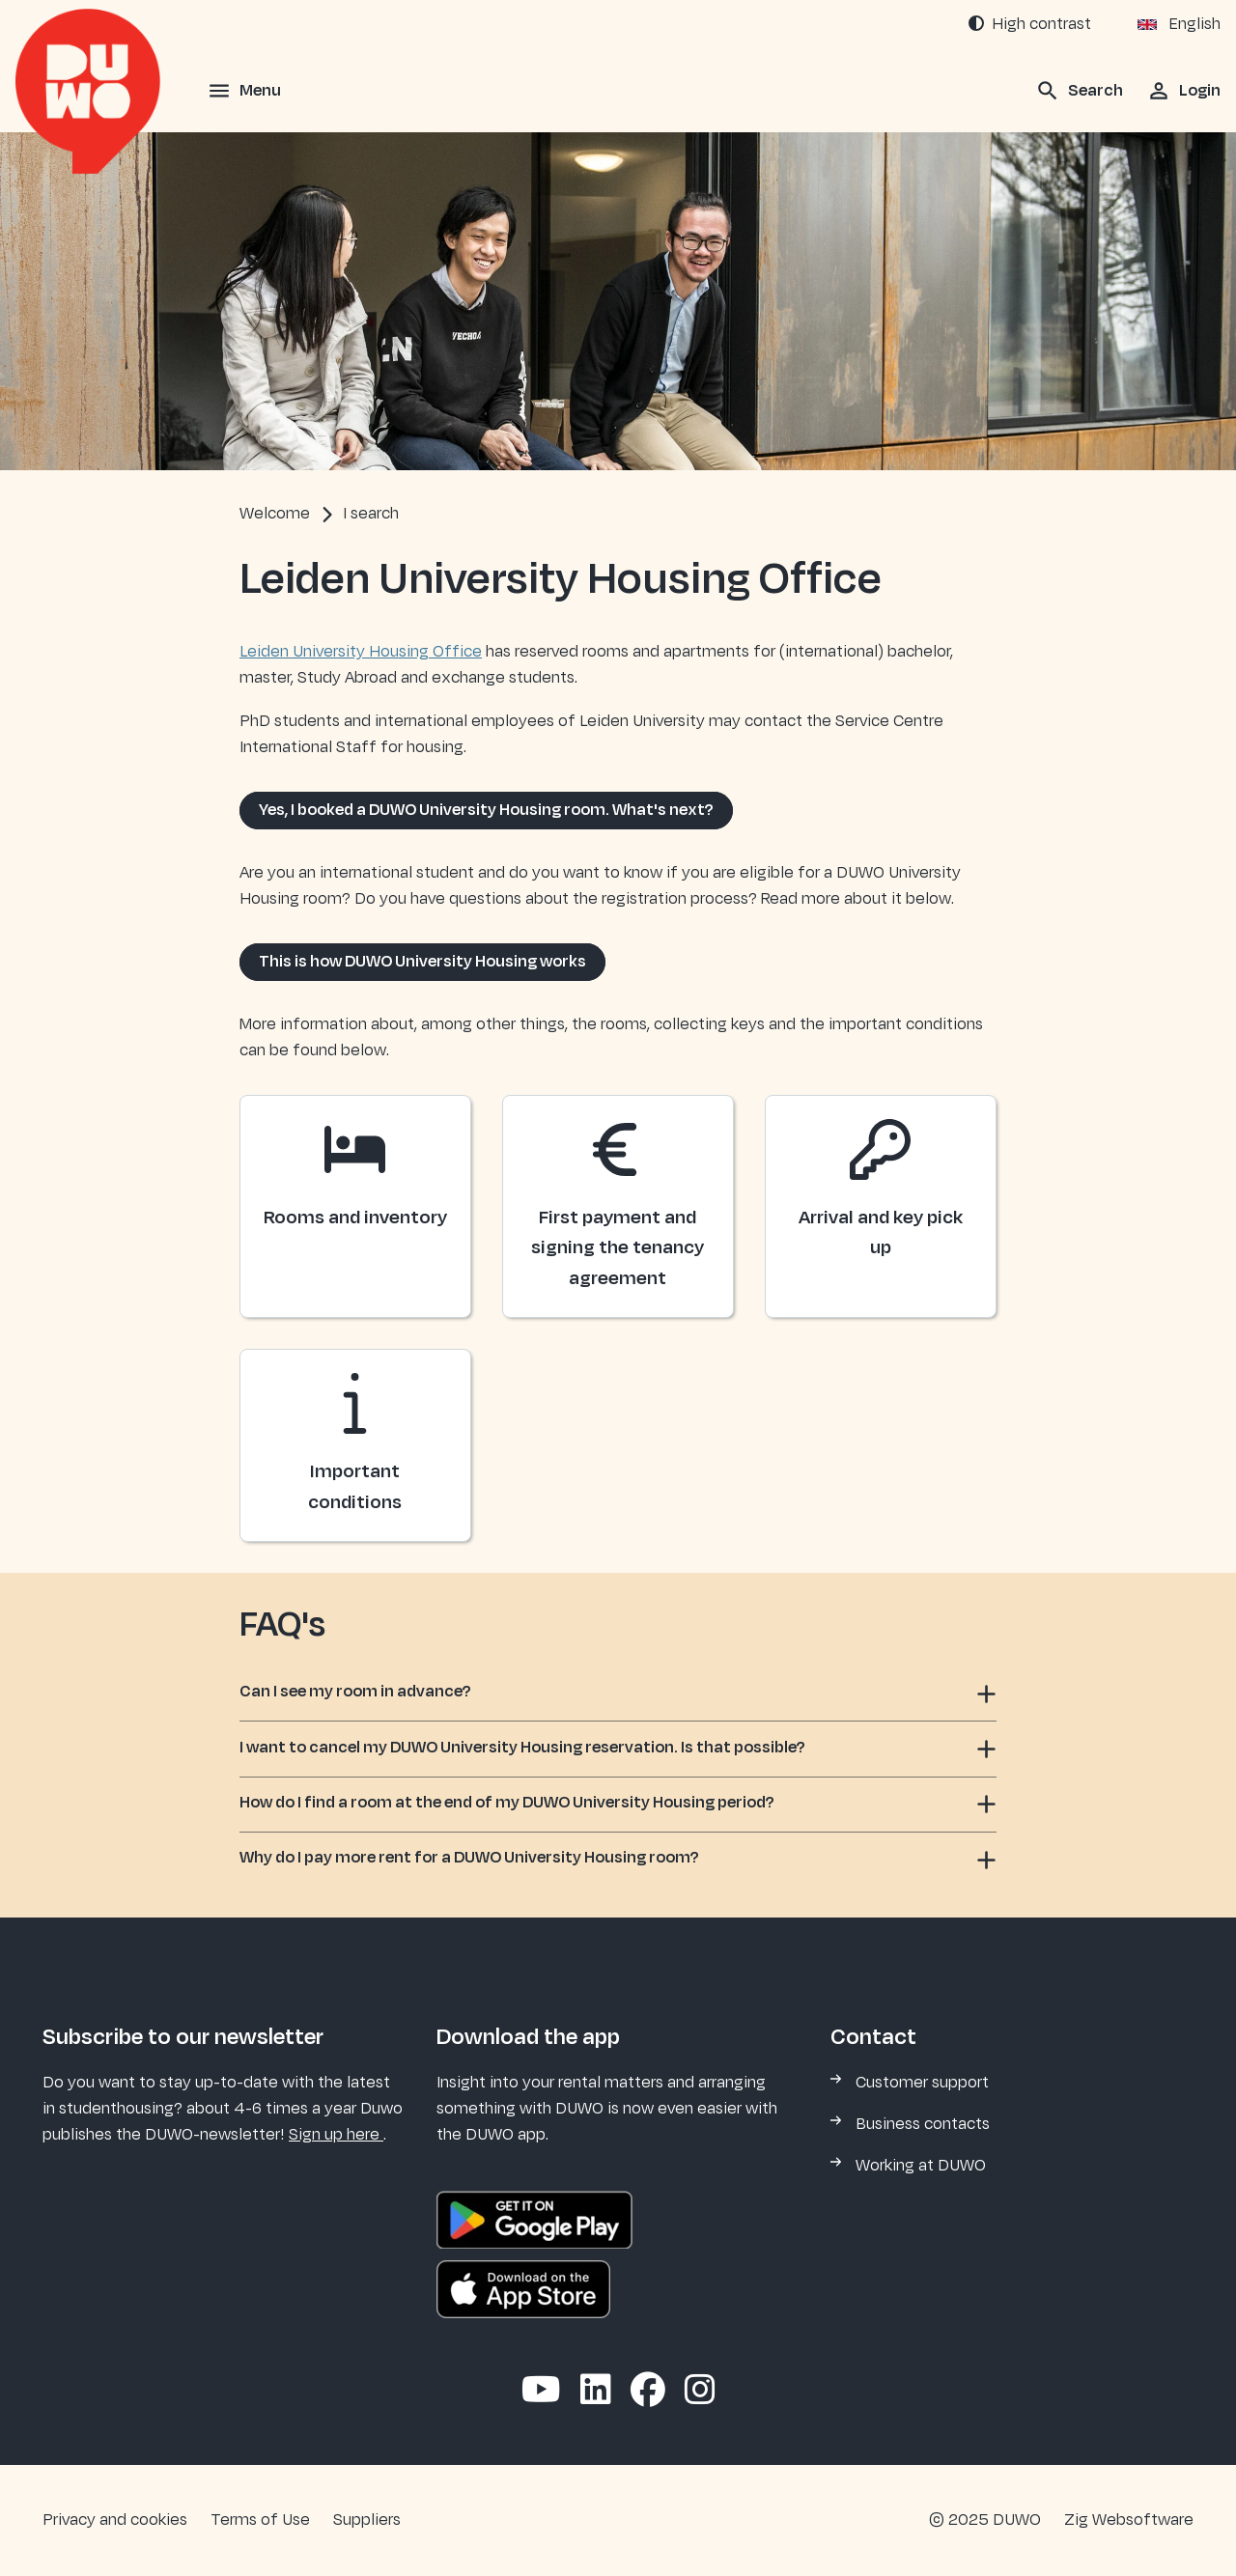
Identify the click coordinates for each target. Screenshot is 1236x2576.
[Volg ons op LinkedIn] (595, 2391)
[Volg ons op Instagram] (700, 2391)
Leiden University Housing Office (360, 651)
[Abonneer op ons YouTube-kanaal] (541, 2391)
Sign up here (336, 2134)
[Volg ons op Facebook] (648, 2391)
